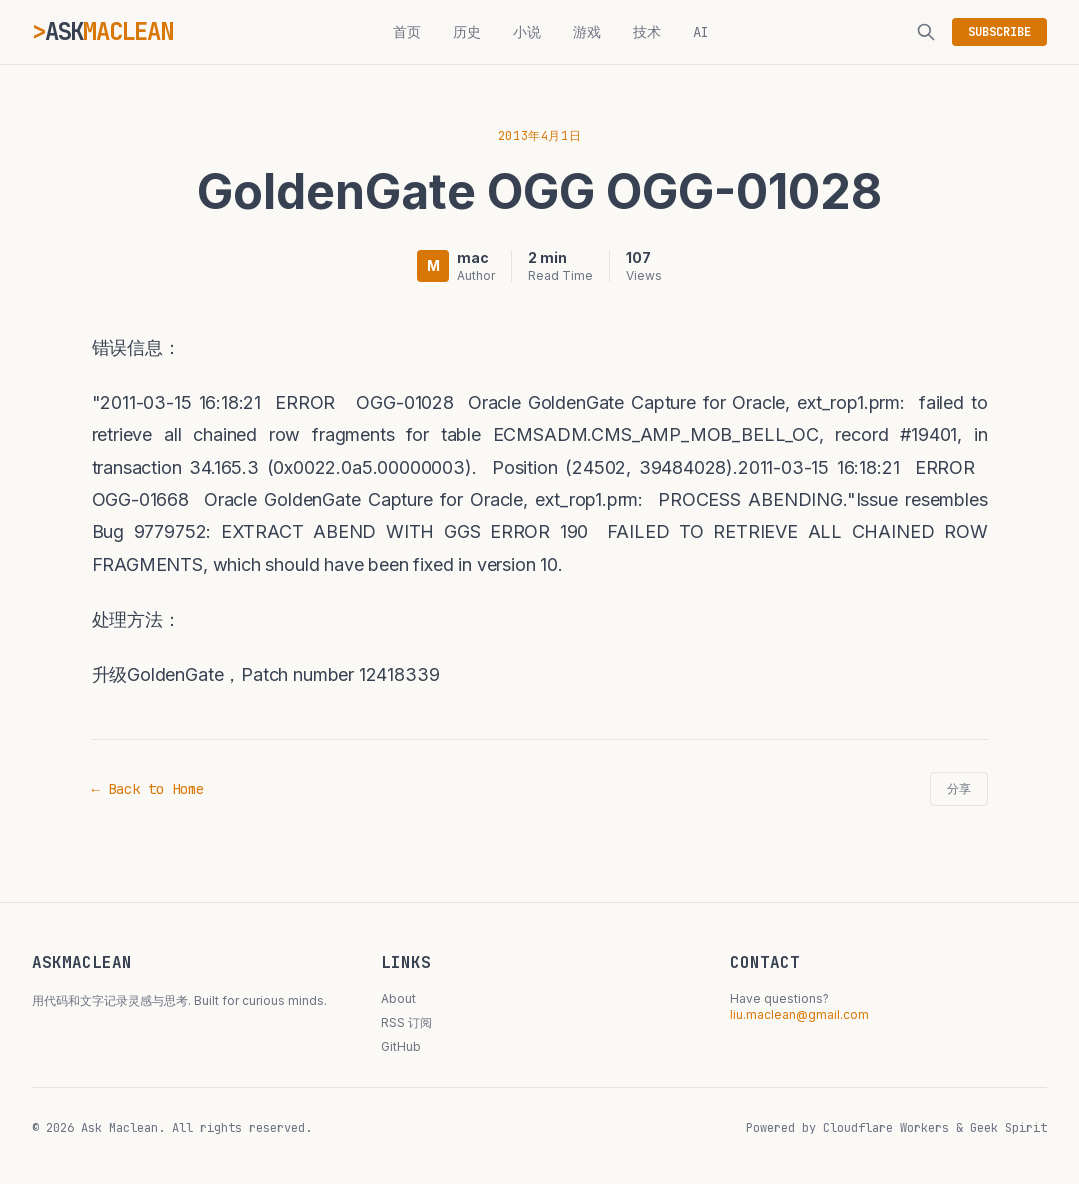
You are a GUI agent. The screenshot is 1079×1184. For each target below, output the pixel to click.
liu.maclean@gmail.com (799, 1014)
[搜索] (926, 32)
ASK (109, 31)
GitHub (401, 1046)
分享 (959, 789)
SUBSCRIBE (999, 32)
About (398, 998)
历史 (467, 32)
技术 (647, 32)
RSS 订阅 (406, 1022)
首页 (407, 32)
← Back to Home (148, 789)
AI (701, 32)
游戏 (587, 32)
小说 (527, 32)
